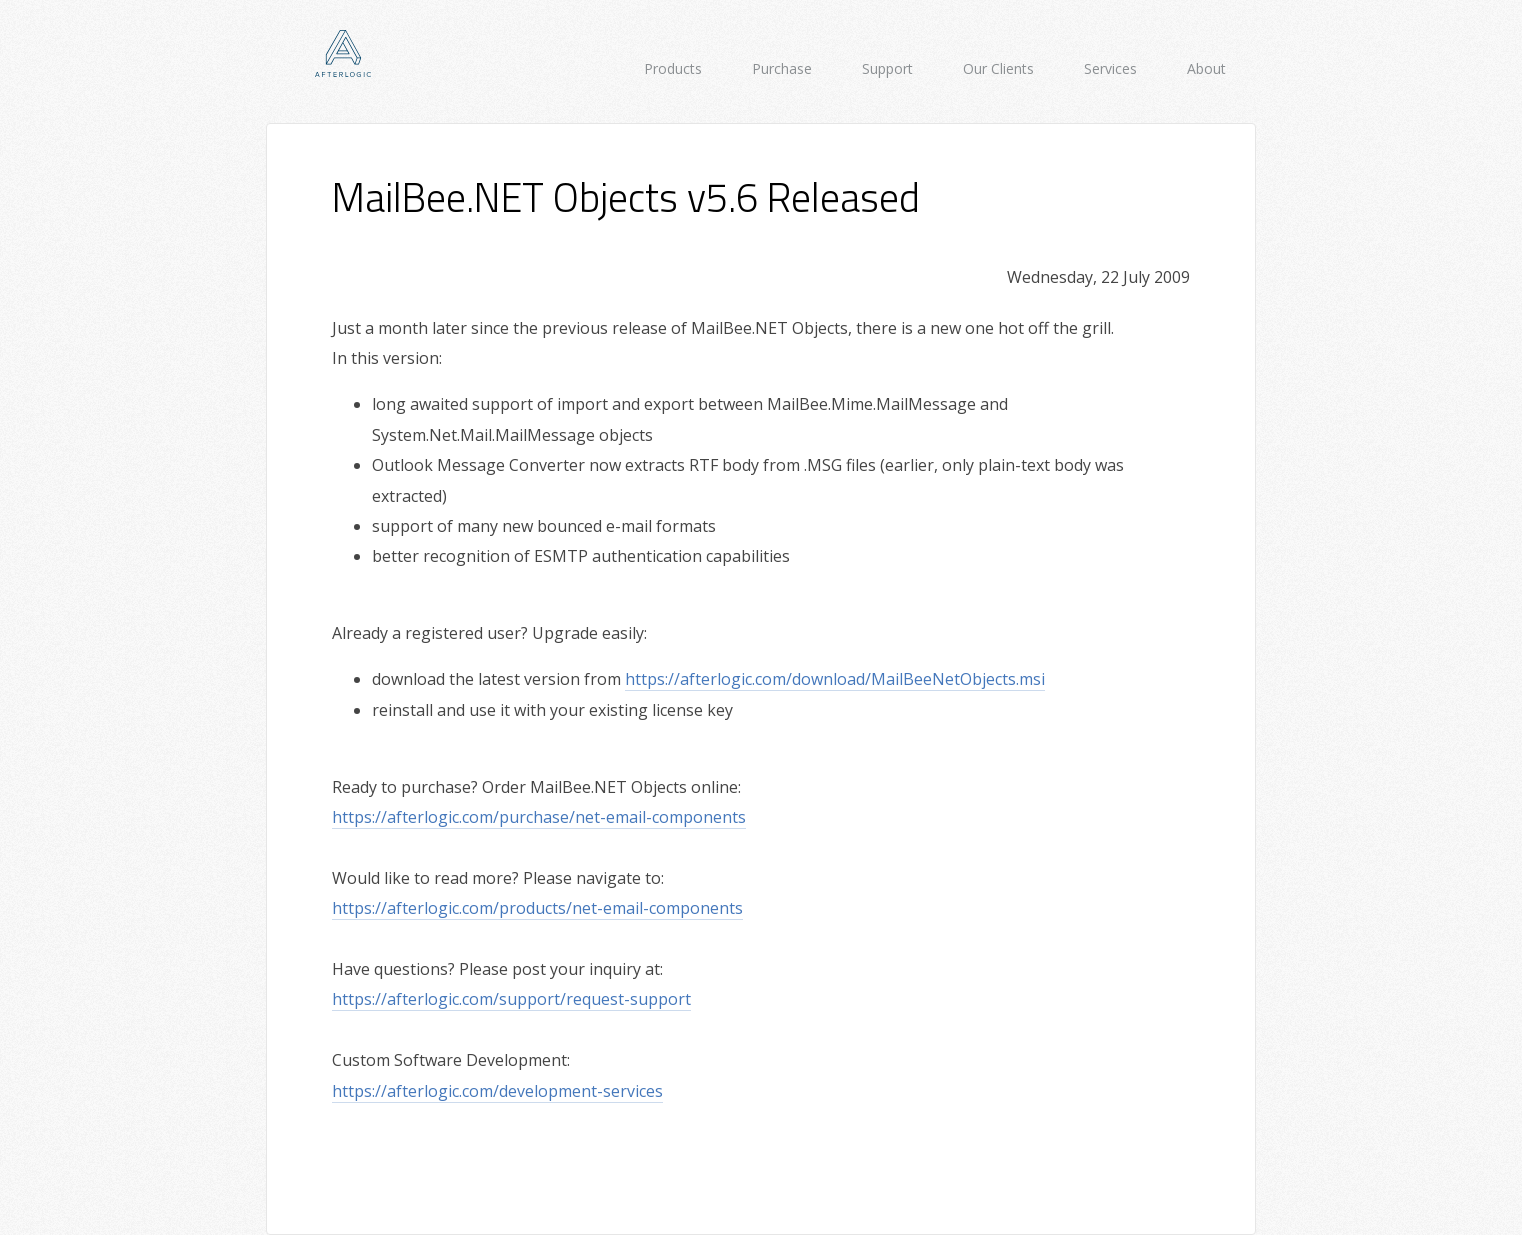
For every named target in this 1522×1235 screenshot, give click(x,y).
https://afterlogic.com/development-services (497, 1091)
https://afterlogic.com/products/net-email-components (537, 908)
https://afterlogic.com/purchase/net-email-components (539, 817)
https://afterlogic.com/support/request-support (511, 999)
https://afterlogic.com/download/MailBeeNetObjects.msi (835, 679)
